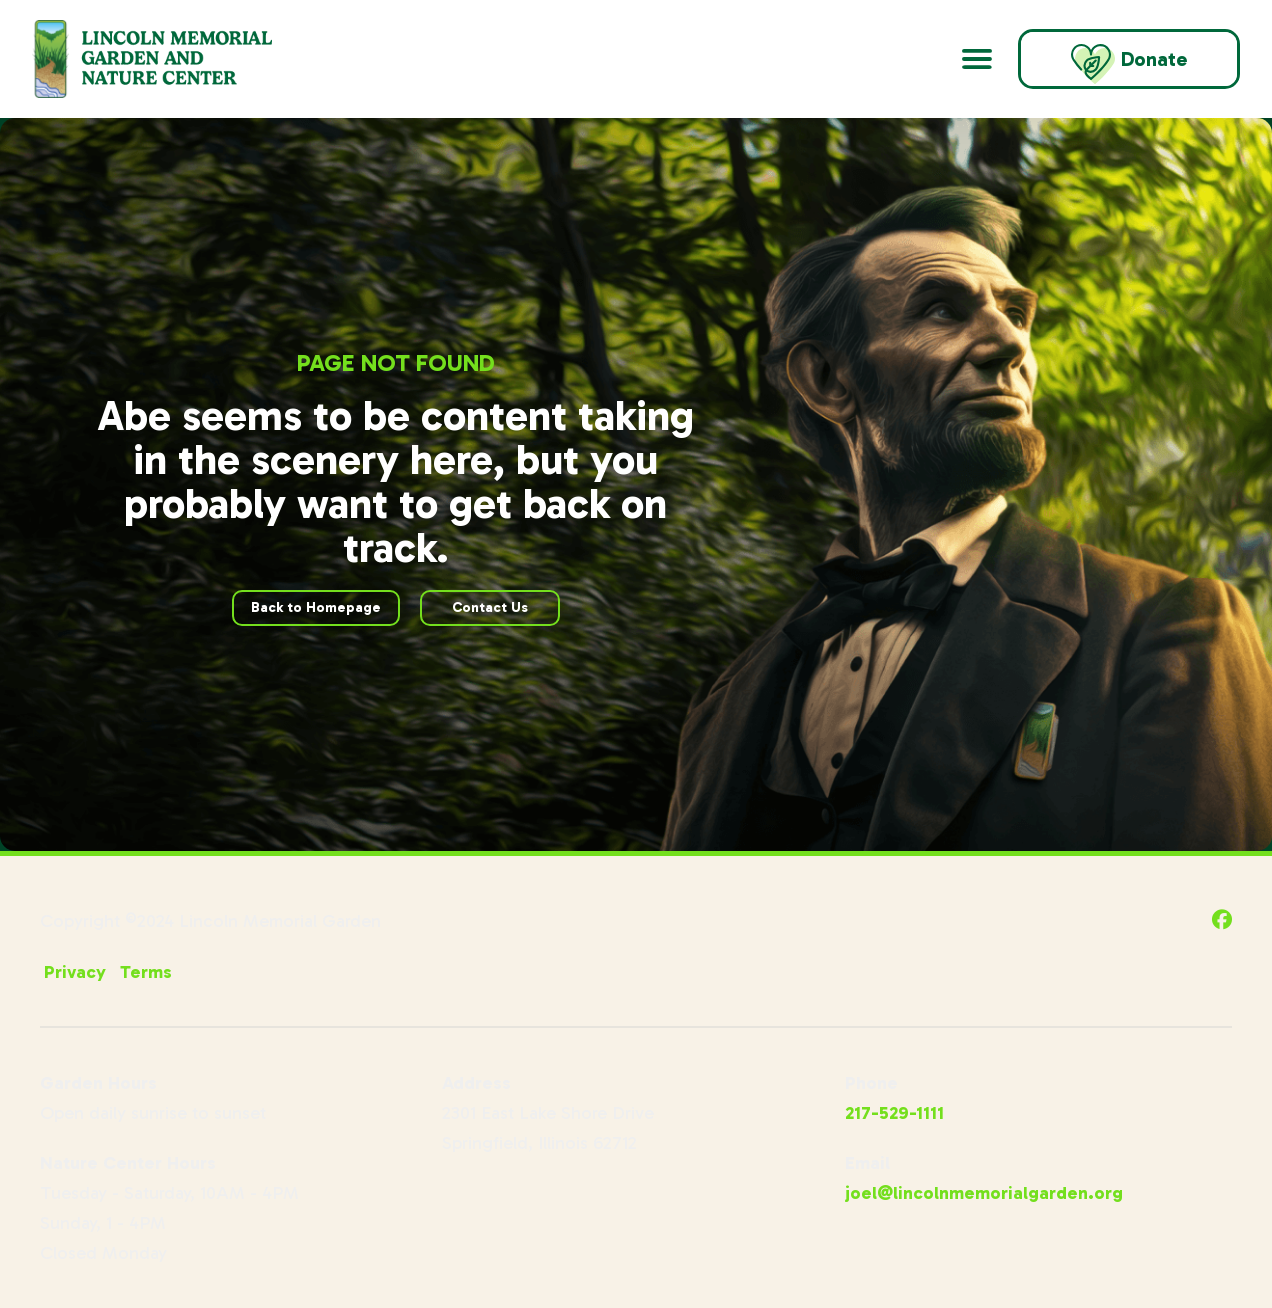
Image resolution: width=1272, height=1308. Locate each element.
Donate (1129, 64)
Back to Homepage (316, 607)
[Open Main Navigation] (977, 59)
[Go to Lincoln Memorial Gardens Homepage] (177, 59)
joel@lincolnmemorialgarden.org (984, 1193)
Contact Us (490, 607)
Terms (146, 972)
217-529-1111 (894, 1113)
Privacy (75, 972)
